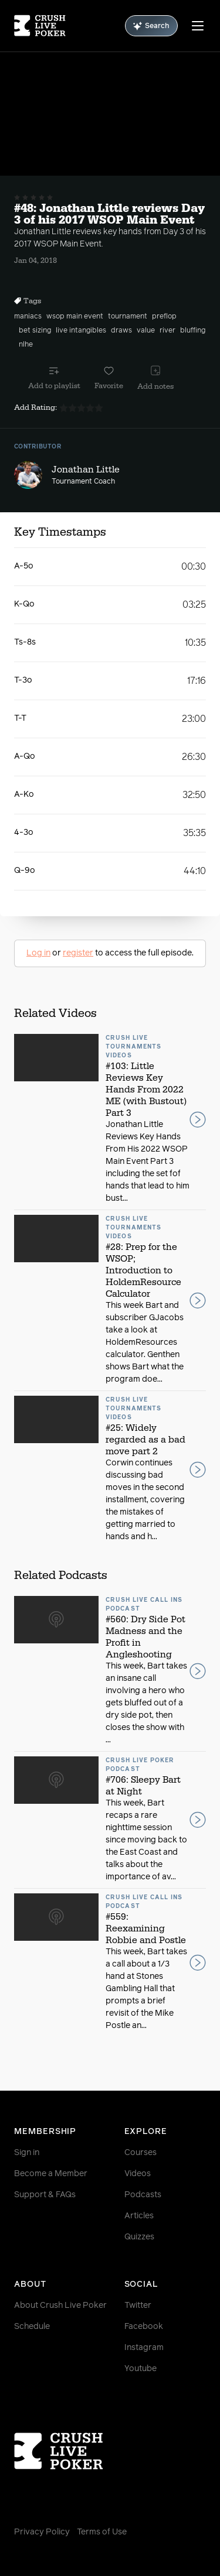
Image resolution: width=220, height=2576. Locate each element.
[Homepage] (40, 25)
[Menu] (197, 25)
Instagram (144, 2348)
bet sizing (35, 330)
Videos (137, 2174)
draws (121, 330)
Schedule (32, 2326)
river (167, 330)
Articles (139, 2216)
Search (151, 26)
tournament (127, 316)
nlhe (26, 344)
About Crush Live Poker (60, 2305)
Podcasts (142, 2195)
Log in (38, 953)
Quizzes (139, 2237)
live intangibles (81, 330)
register (78, 953)
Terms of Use (102, 2532)
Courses (140, 2153)
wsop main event (74, 316)
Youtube (140, 2369)
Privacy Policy (42, 2532)
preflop (164, 316)
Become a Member (50, 2174)
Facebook (143, 2326)
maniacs (28, 316)
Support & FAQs (45, 2195)
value (146, 330)
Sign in (26, 2153)
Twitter (137, 2305)
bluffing (192, 330)
